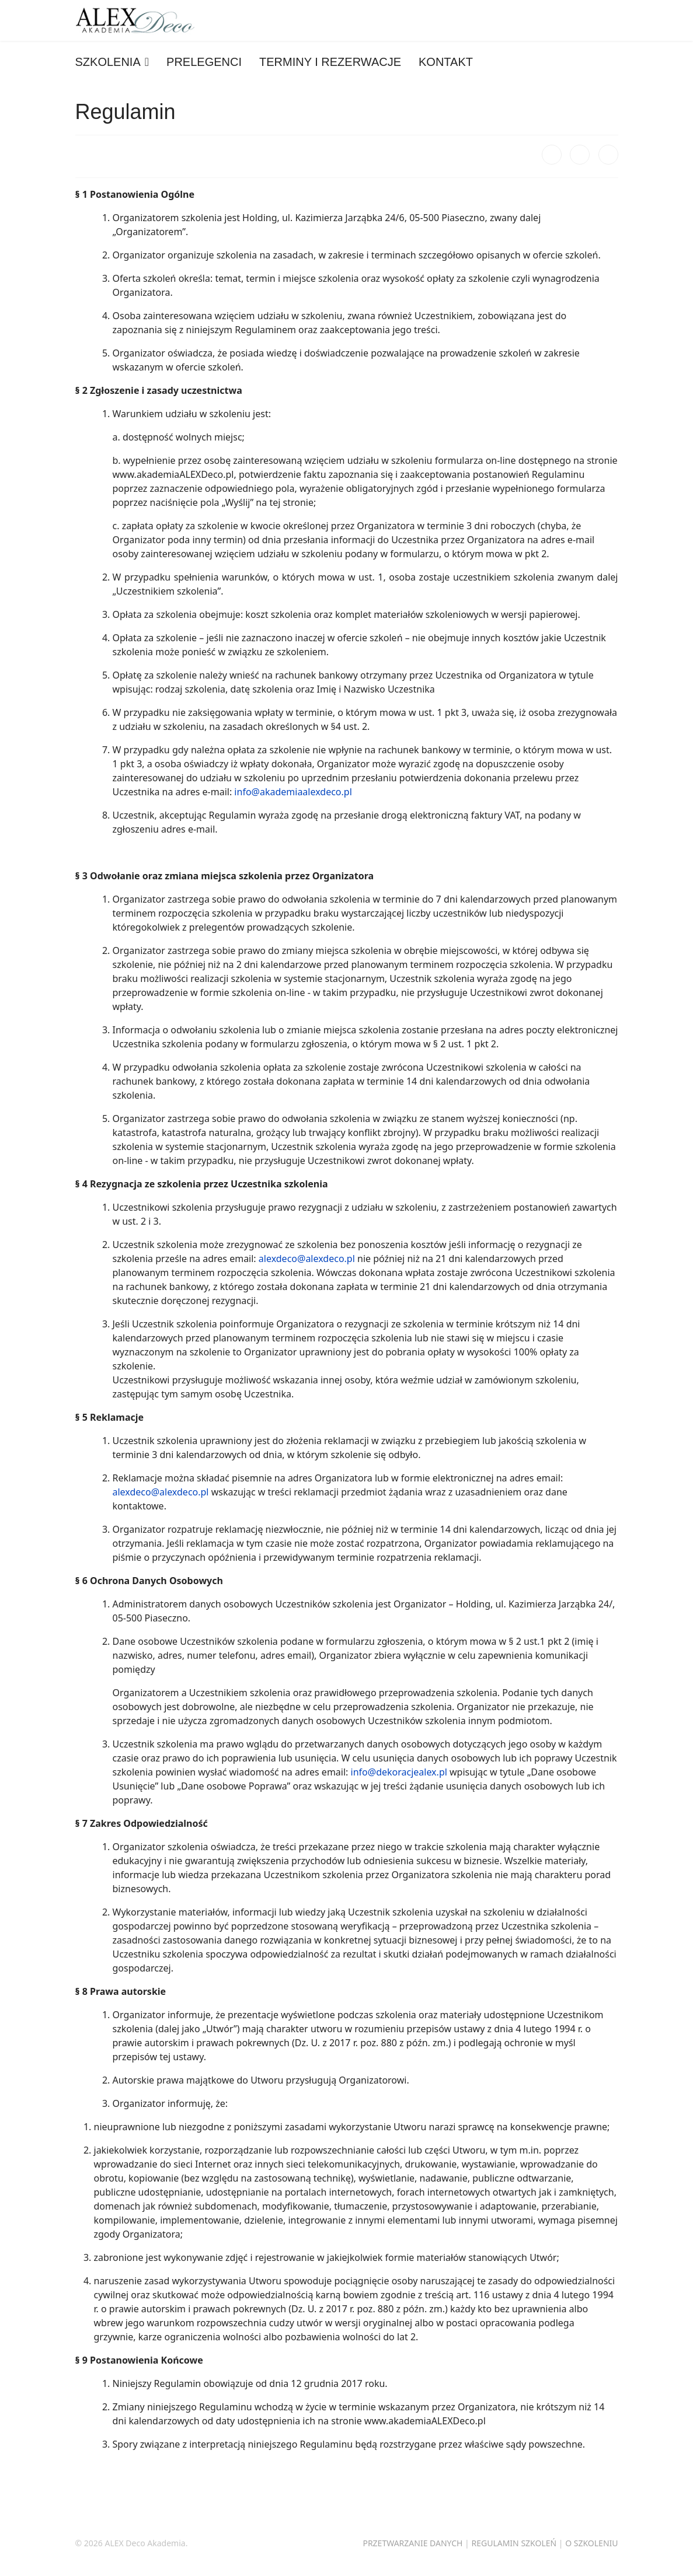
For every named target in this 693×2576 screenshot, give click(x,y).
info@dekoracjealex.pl (399, 1772)
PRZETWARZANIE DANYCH (412, 2543)
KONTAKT (446, 61)
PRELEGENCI (204, 61)
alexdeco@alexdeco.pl (307, 1258)
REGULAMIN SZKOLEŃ (513, 2543)
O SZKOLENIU (591, 2543)
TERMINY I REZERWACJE (330, 61)
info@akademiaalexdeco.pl (292, 791)
